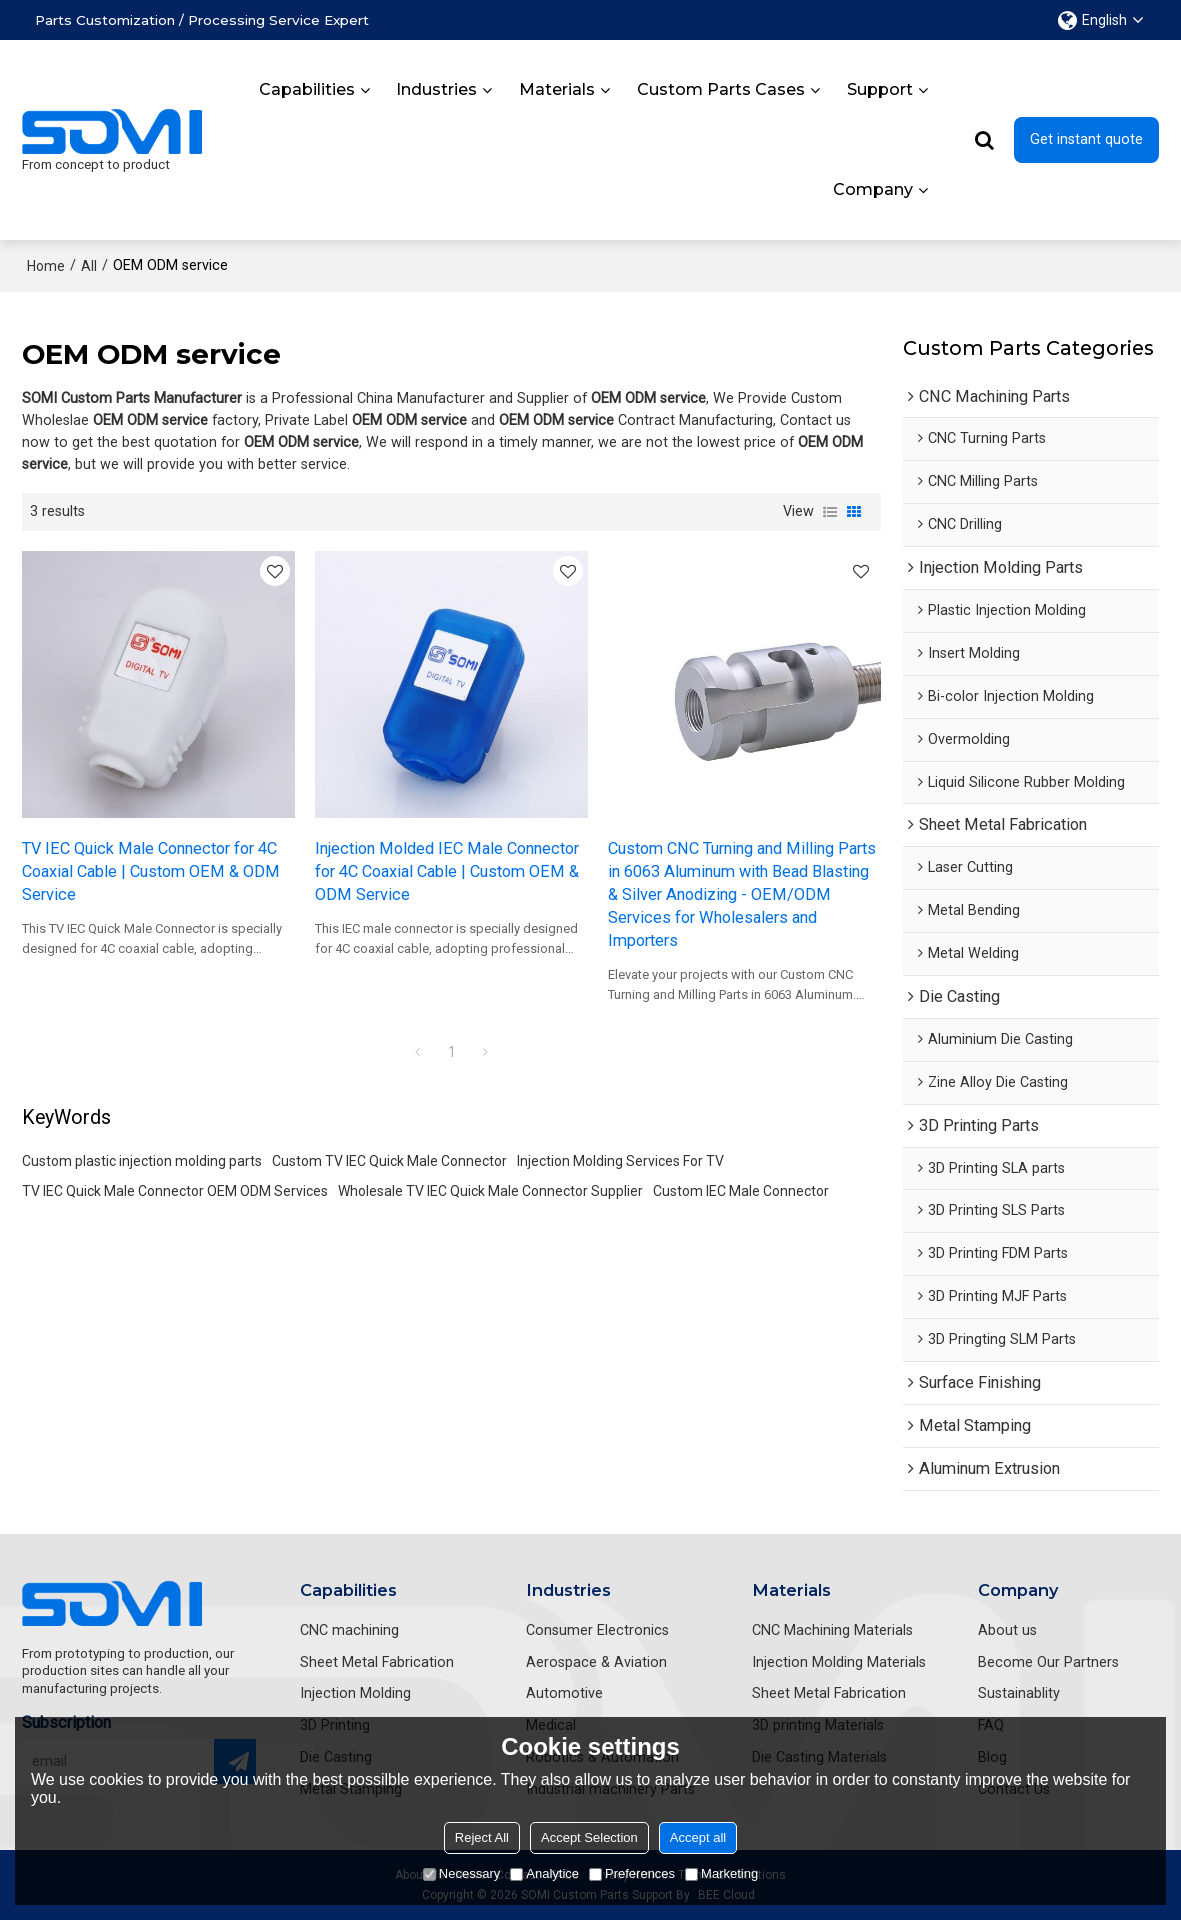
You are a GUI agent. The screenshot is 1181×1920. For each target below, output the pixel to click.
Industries (436, 89)
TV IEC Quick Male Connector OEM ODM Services (175, 1191)
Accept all (698, 1837)
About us (1007, 1630)
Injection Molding (355, 1693)
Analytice (544, 1873)
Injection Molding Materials (839, 1662)
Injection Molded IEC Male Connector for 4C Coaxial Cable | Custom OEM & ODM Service (447, 871)
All (89, 266)
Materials (557, 89)
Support (880, 89)
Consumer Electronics (597, 1630)
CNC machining (349, 1630)
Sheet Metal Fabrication (377, 1662)
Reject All (482, 1837)
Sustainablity (1019, 1693)
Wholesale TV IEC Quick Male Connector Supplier (490, 1191)
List (830, 512)
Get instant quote (1086, 139)
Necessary (461, 1873)
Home (46, 266)
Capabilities (307, 89)
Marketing (721, 1873)
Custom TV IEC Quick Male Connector (389, 1161)
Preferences (632, 1873)
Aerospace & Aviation (596, 1662)
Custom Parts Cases (721, 89)
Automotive (564, 1693)
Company (873, 189)
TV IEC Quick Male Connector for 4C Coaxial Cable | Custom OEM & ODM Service (151, 871)
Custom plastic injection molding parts (142, 1161)
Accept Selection (589, 1837)
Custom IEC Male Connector (741, 1191)
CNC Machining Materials (832, 1630)
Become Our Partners (1048, 1662)
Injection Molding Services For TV (620, 1161)
